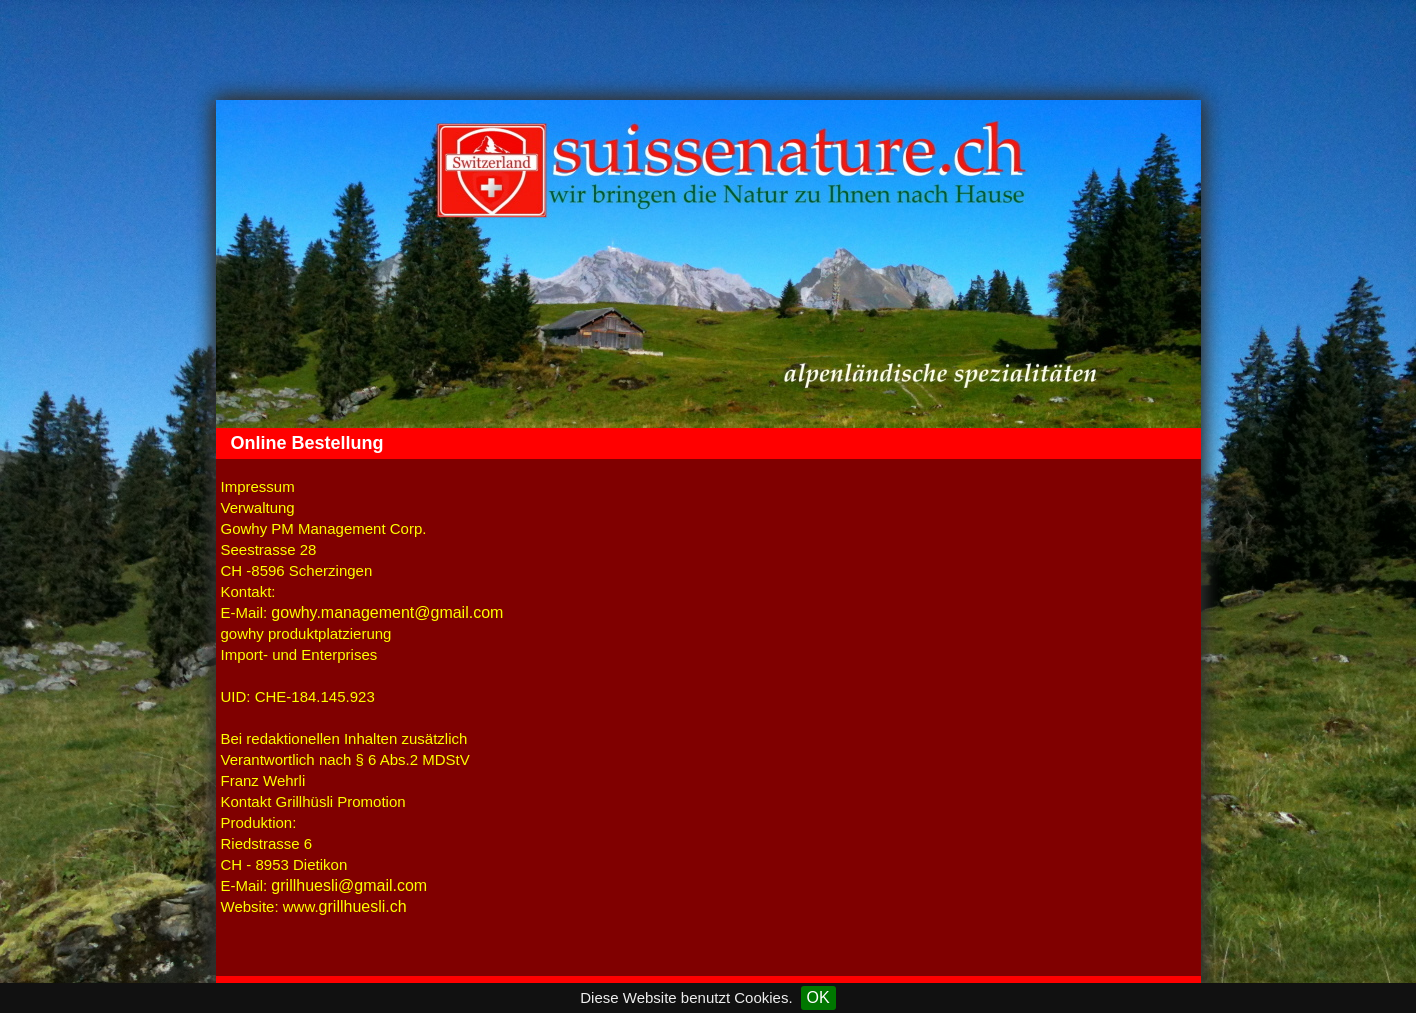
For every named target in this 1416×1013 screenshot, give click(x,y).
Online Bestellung (307, 443)
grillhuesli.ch (363, 906)
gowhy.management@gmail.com (387, 612)
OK (818, 997)
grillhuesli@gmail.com (349, 885)
